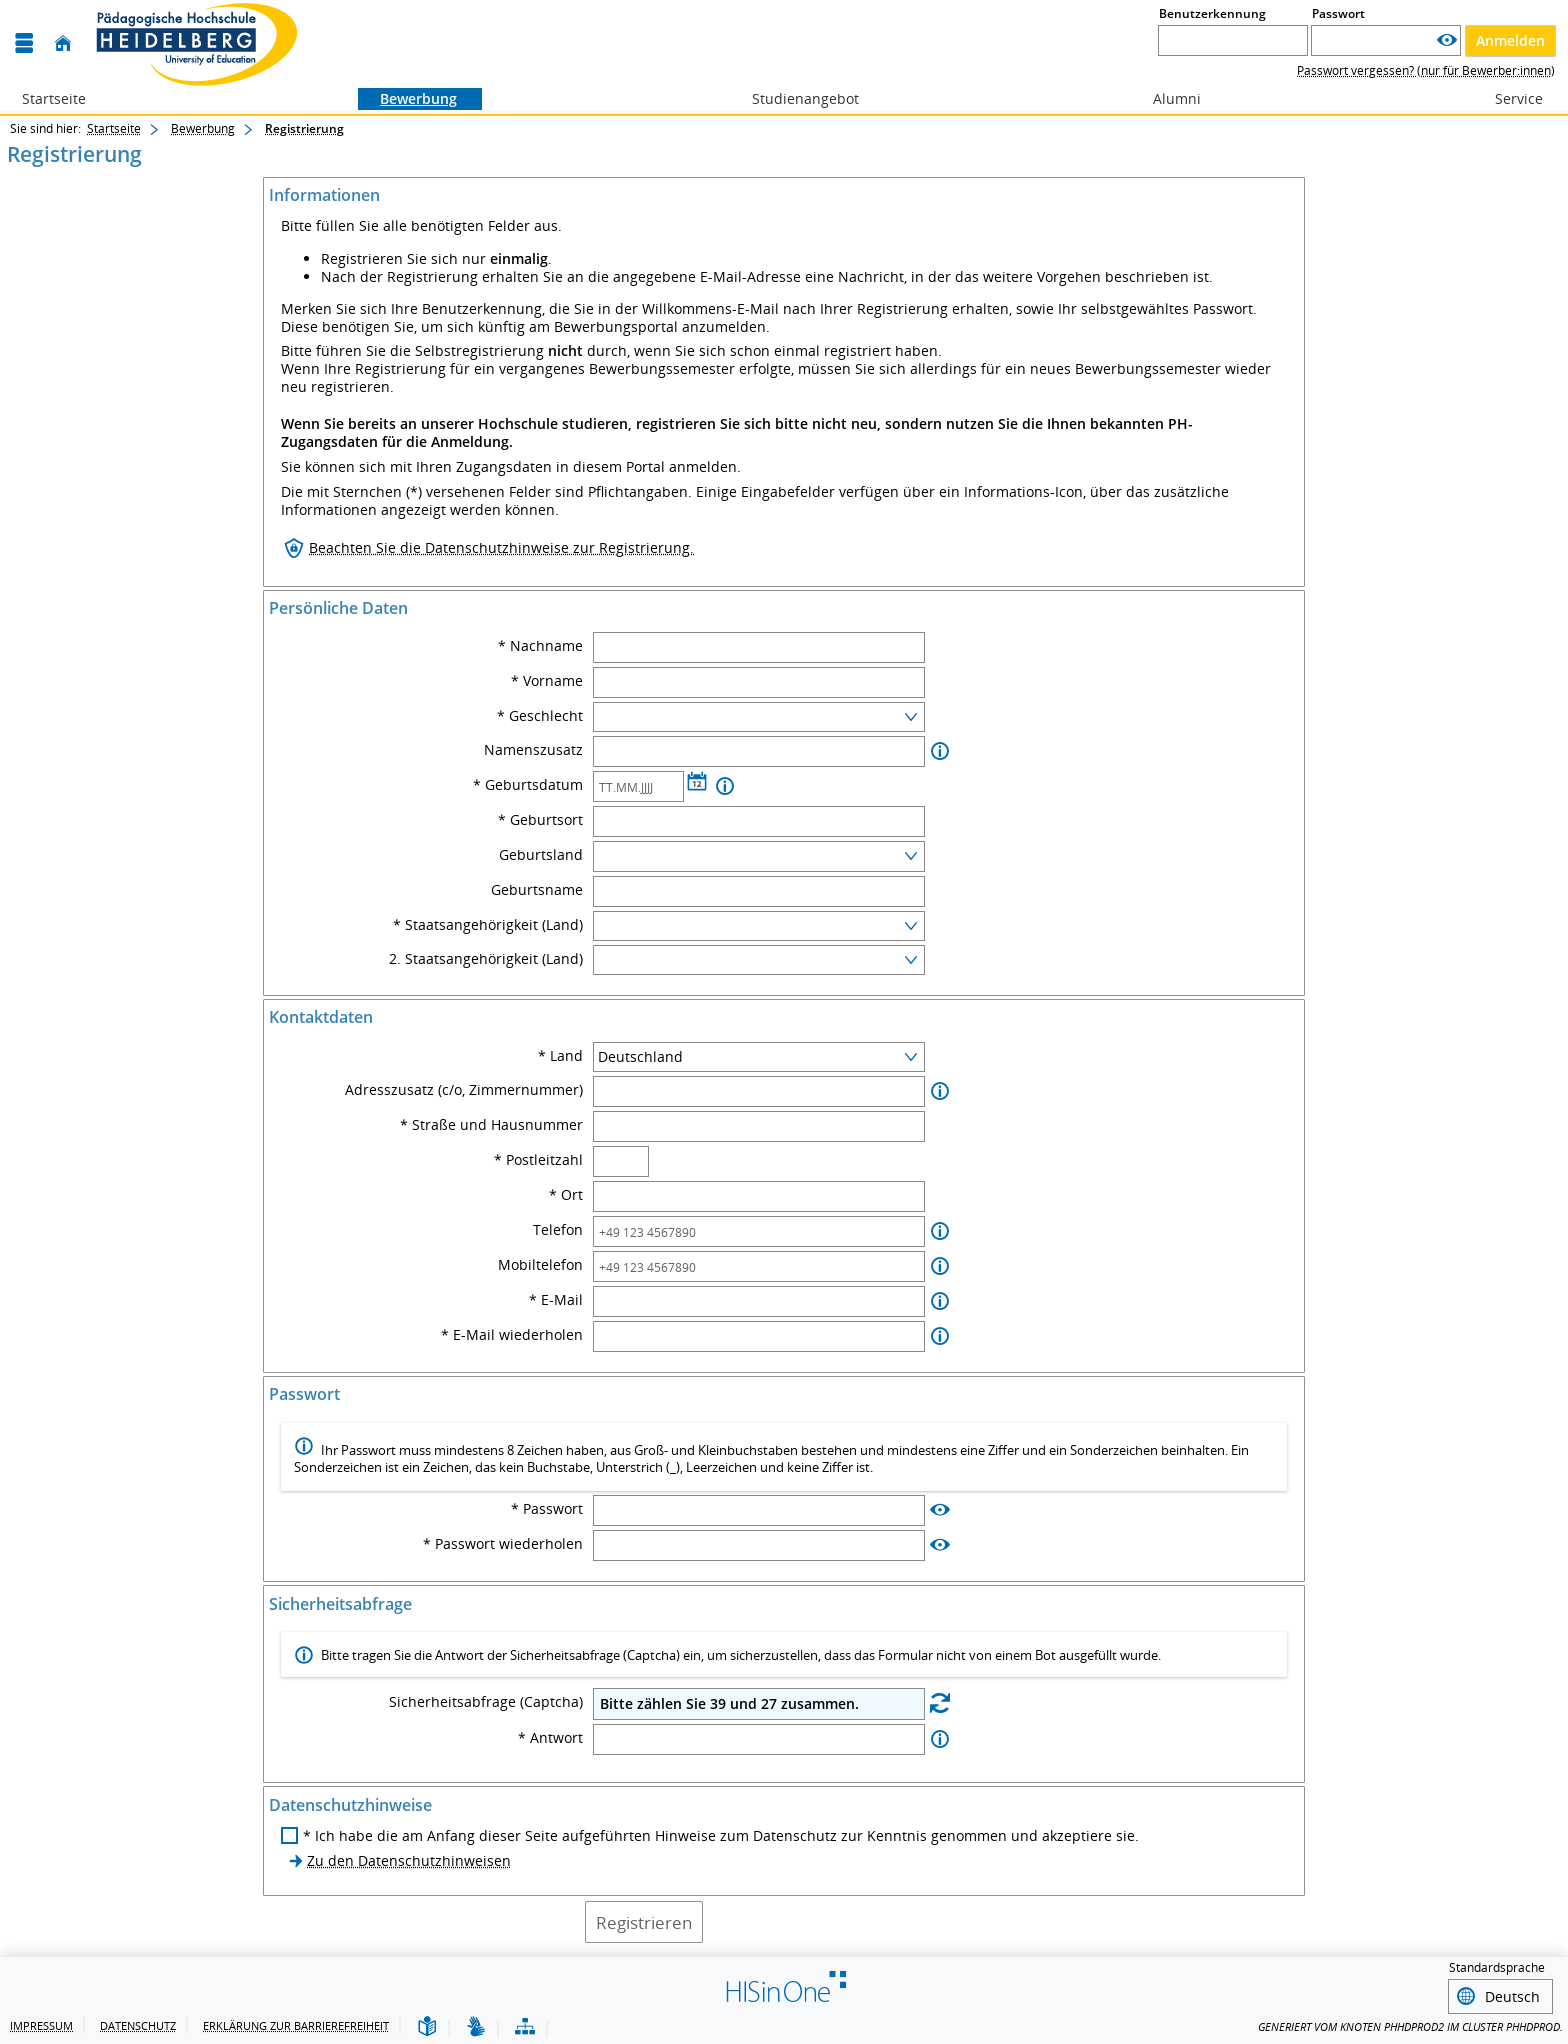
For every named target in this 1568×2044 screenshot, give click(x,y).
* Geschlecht (540, 716)
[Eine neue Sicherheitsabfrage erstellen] (940, 1702)
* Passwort (547, 1509)
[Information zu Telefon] (940, 1231)
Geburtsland (541, 855)
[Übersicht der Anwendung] (525, 2027)
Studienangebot (794, 98)
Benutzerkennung (1212, 13)
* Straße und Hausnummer (491, 1125)
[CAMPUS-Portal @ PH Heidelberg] (191, 43)
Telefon (558, 1230)
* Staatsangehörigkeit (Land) (488, 925)
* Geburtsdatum (528, 785)
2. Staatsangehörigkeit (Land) (486, 959)
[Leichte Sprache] (427, 2027)
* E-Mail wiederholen (512, 1335)
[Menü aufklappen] (24, 43)
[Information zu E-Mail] (940, 1301)
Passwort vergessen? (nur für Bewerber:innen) (1426, 70)
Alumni (1166, 98)
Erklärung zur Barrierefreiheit (296, 2025)
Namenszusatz (533, 750)
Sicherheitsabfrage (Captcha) (486, 1702)
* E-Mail (556, 1300)
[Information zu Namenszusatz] (940, 751)
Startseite (54, 98)
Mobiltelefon (540, 1265)
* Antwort (550, 1738)
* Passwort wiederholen (503, 1544)
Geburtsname (537, 890)
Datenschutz (138, 2025)
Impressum (41, 2025)
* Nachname (540, 646)
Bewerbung (407, 98)
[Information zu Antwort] (940, 1739)
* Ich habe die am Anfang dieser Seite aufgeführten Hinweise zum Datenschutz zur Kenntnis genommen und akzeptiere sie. (721, 1836)
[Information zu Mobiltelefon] (940, 1266)
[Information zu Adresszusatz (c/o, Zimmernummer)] (940, 1091)
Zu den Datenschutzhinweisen (409, 1860)
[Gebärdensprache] (476, 2027)
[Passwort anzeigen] (1447, 40)
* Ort (566, 1195)
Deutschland (640, 1056)
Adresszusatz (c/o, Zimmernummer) (464, 1090)
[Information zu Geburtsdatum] (725, 786)
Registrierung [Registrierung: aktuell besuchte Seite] (304, 128)
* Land (560, 1056)
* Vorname (547, 681)
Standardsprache (1497, 1967)
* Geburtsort (540, 820)
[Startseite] (63, 43)
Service (1508, 98)
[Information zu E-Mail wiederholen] (940, 1336)
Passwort (1338, 13)
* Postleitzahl (538, 1160)
